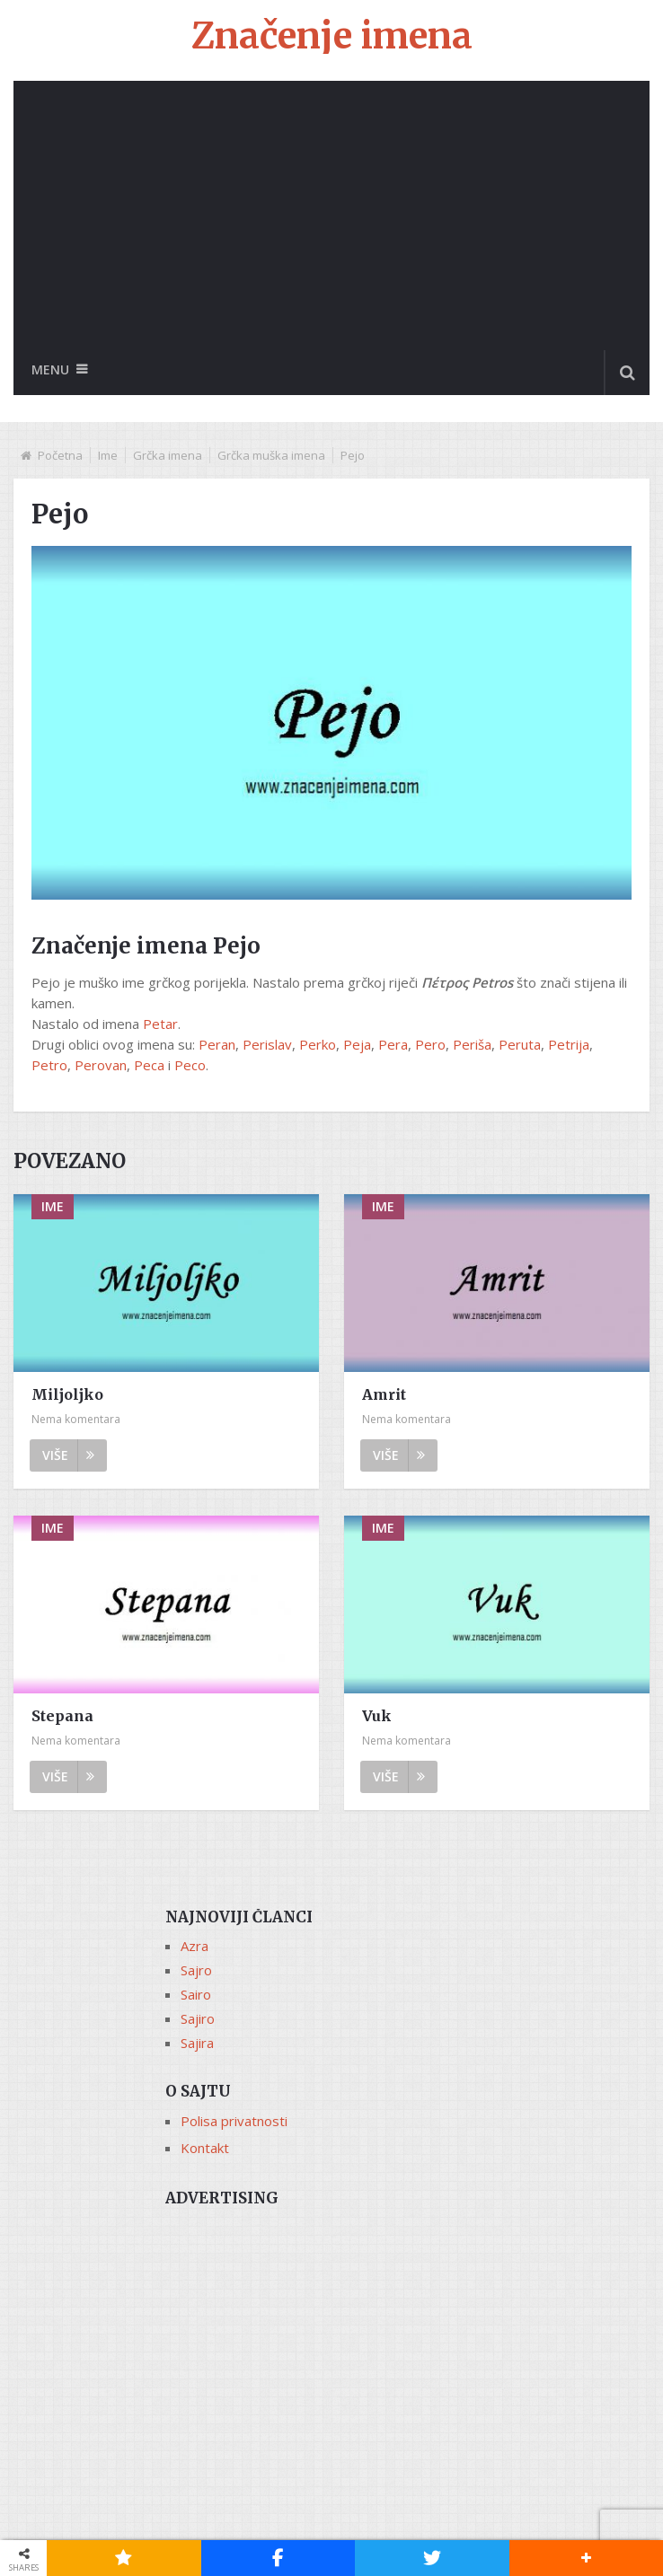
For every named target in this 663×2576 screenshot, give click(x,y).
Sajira (197, 2044)
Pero (430, 1044)
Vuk (377, 1717)
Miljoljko (67, 1395)
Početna (60, 455)
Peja (357, 1044)
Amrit (384, 1395)
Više (68, 1455)
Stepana (62, 1717)
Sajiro (198, 2019)
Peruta (520, 1044)
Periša (472, 1044)
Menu (50, 369)
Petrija (568, 1044)
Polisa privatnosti (234, 2122)
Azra (194, 1947)
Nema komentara (75, 1420)
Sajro (196, 1971)
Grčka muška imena (271, 455)
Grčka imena (167, 455)
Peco (190, 1065)
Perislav (267, 1044)
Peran (217, 1044)
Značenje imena (332, 35)
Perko (317, 1044)
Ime (108, 455)
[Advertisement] (331, 215)
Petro (49, 1065)
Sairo (196, 1995)
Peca (149, 1065)
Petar (160, 1024)
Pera (393, 1044)
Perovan (101, 1065)
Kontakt (205, 2149)
